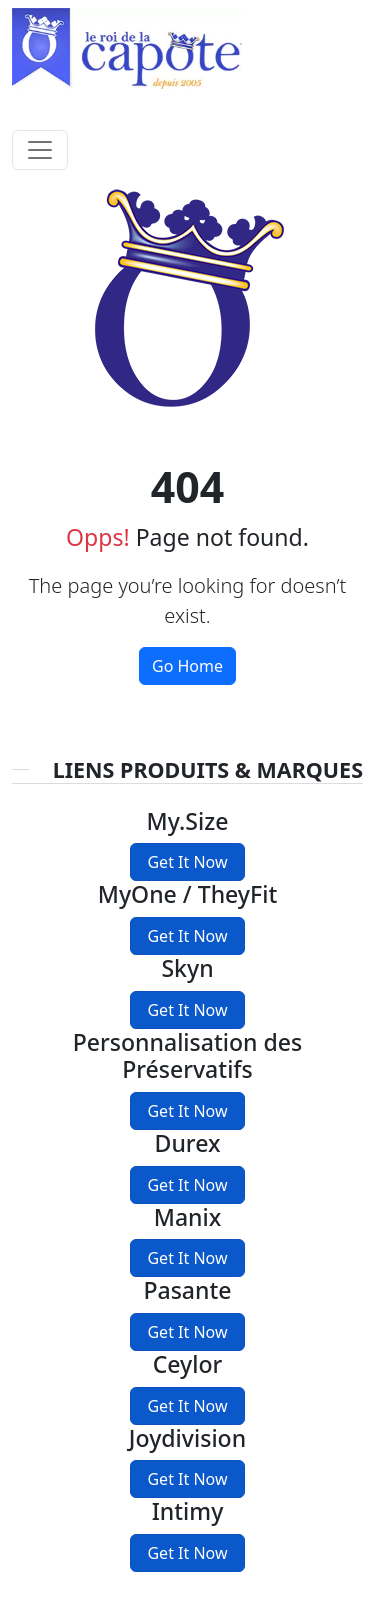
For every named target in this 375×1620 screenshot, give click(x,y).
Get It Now (187, 862)
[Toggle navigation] (40, 150)
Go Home (187, 666)
